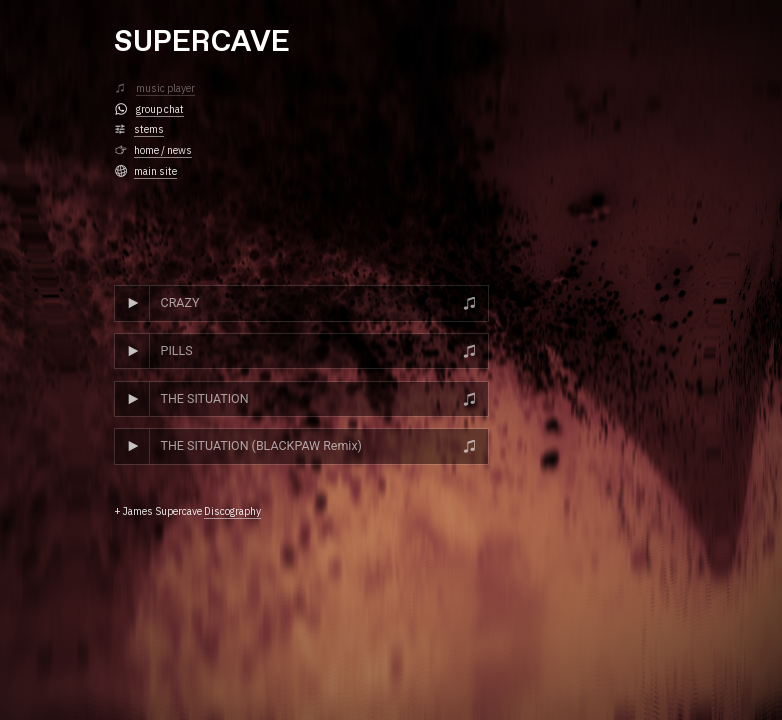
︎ (120, 129)
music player (165, 88)
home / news (163, 150)
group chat (160, 109)
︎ (121, 171)
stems (149, 129)
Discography (232, 511)
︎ (121, 88)
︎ (121, 109)
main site (155, 171)
